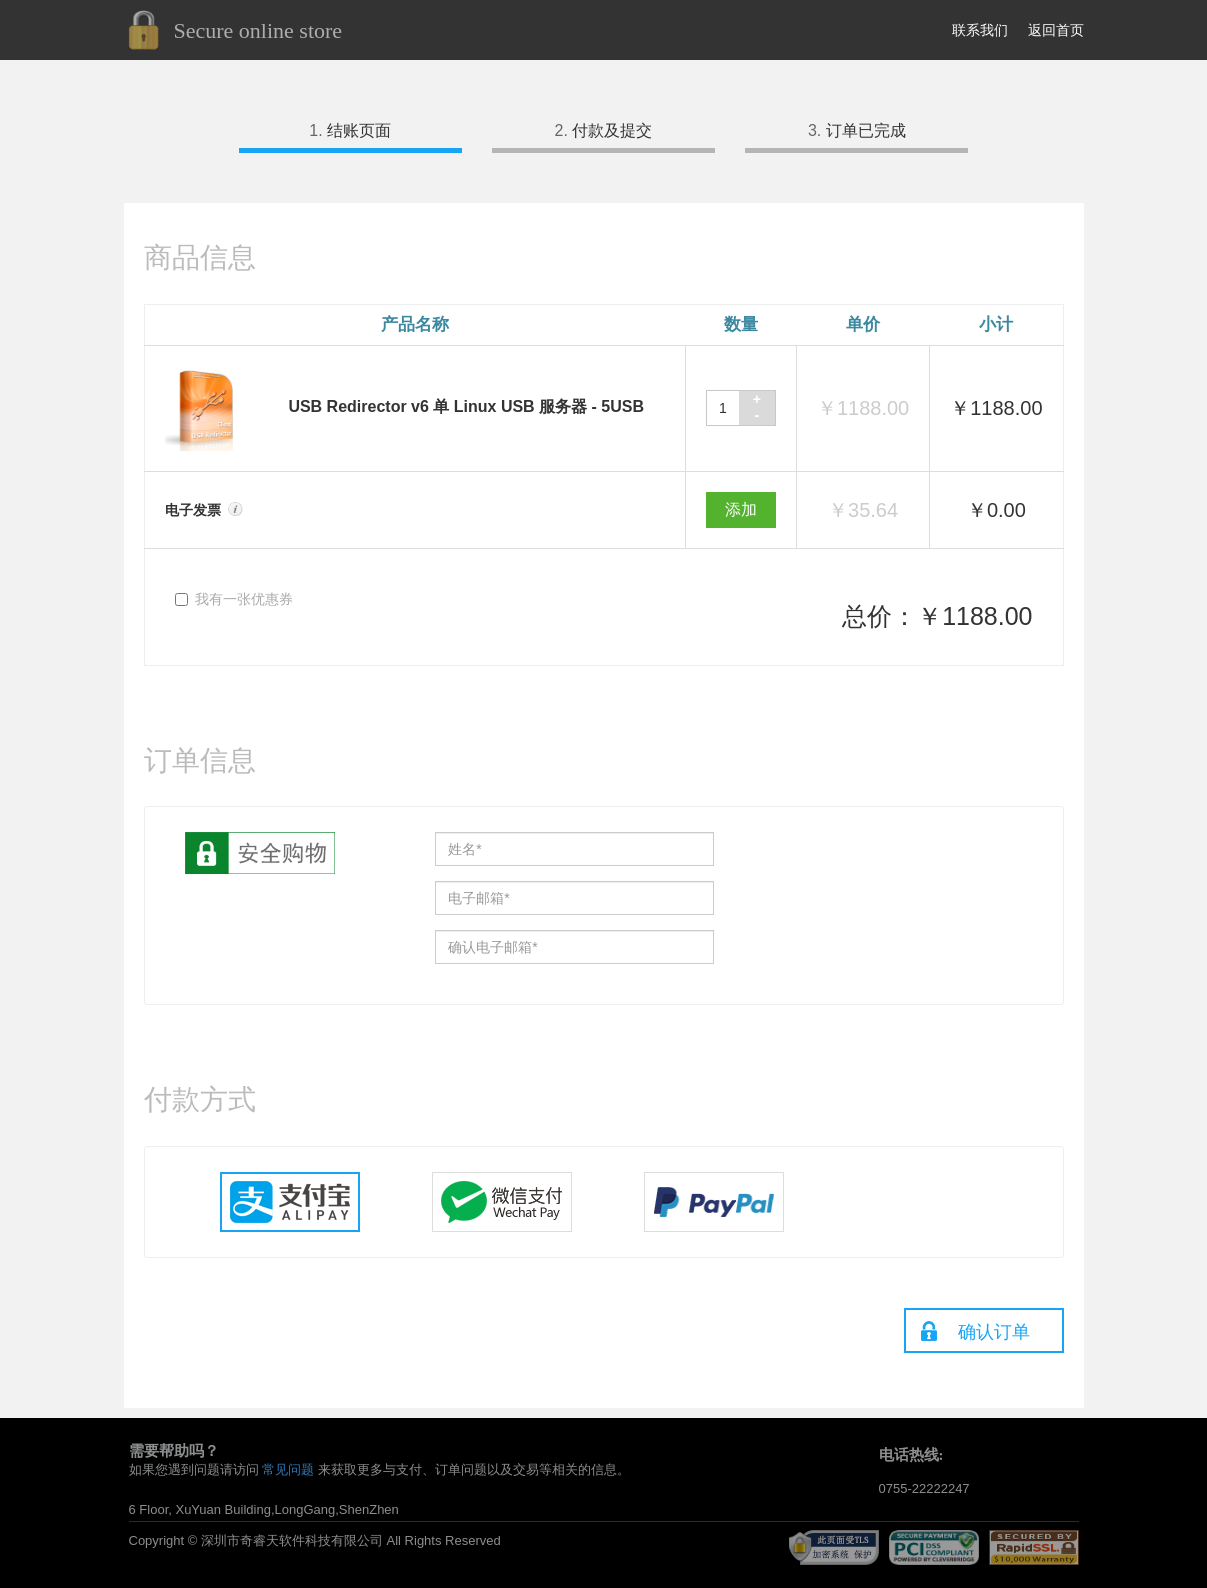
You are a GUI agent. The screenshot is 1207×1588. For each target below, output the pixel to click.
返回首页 (1056, 30)
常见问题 (288, 1469)
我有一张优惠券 (234, 599)
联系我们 (980, 30)
